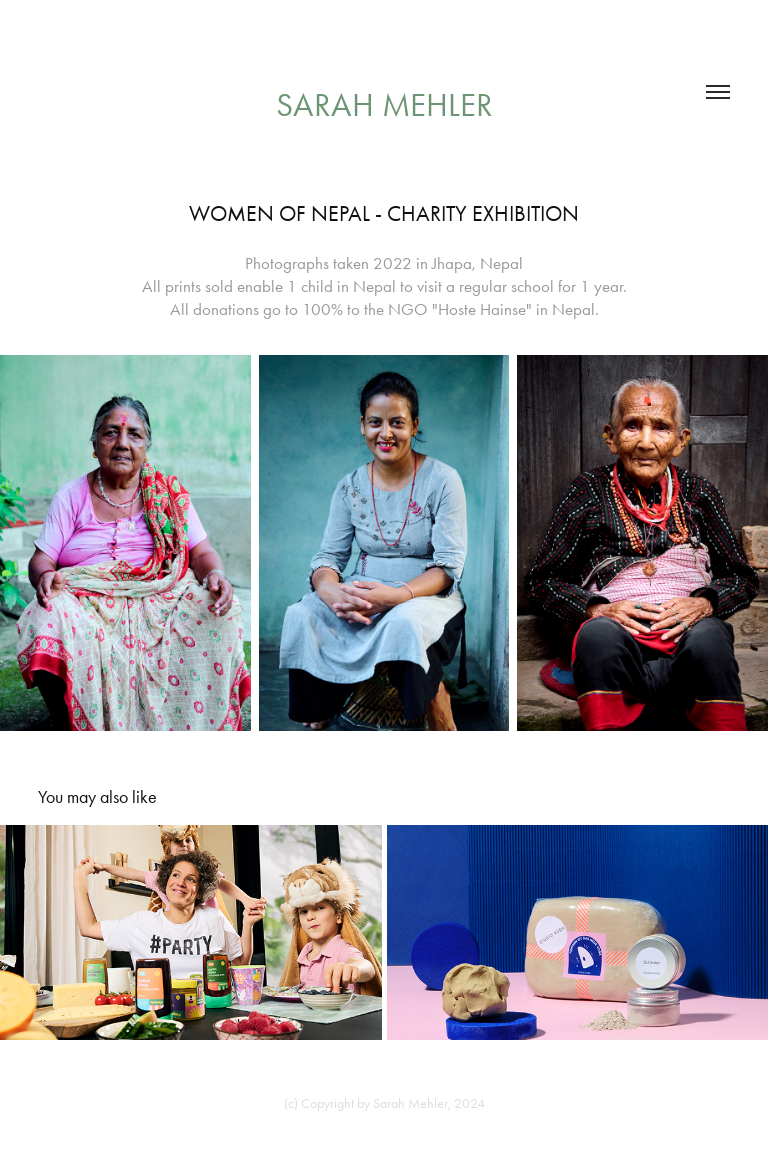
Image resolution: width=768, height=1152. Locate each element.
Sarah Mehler (384, 104)
